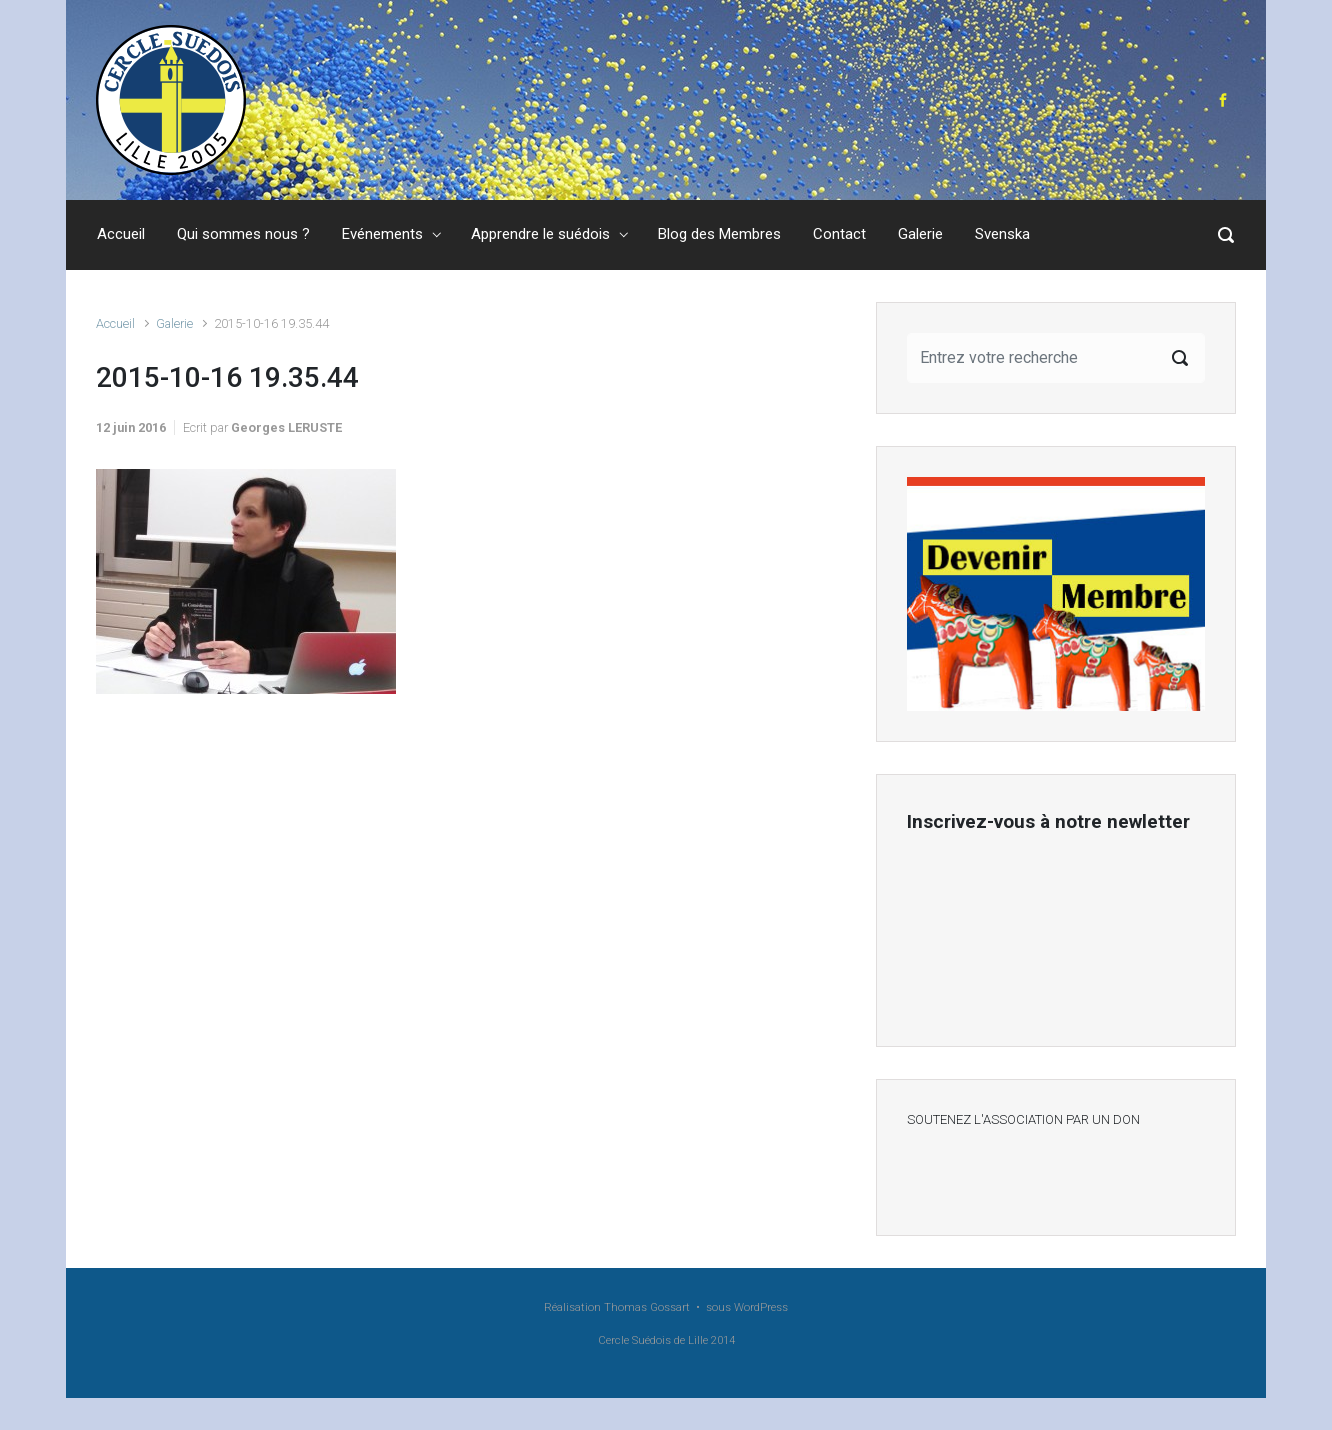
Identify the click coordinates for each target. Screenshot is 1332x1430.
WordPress (761, 1307)
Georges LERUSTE (286, 427)
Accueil (115, 323)
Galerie (174, 323)
